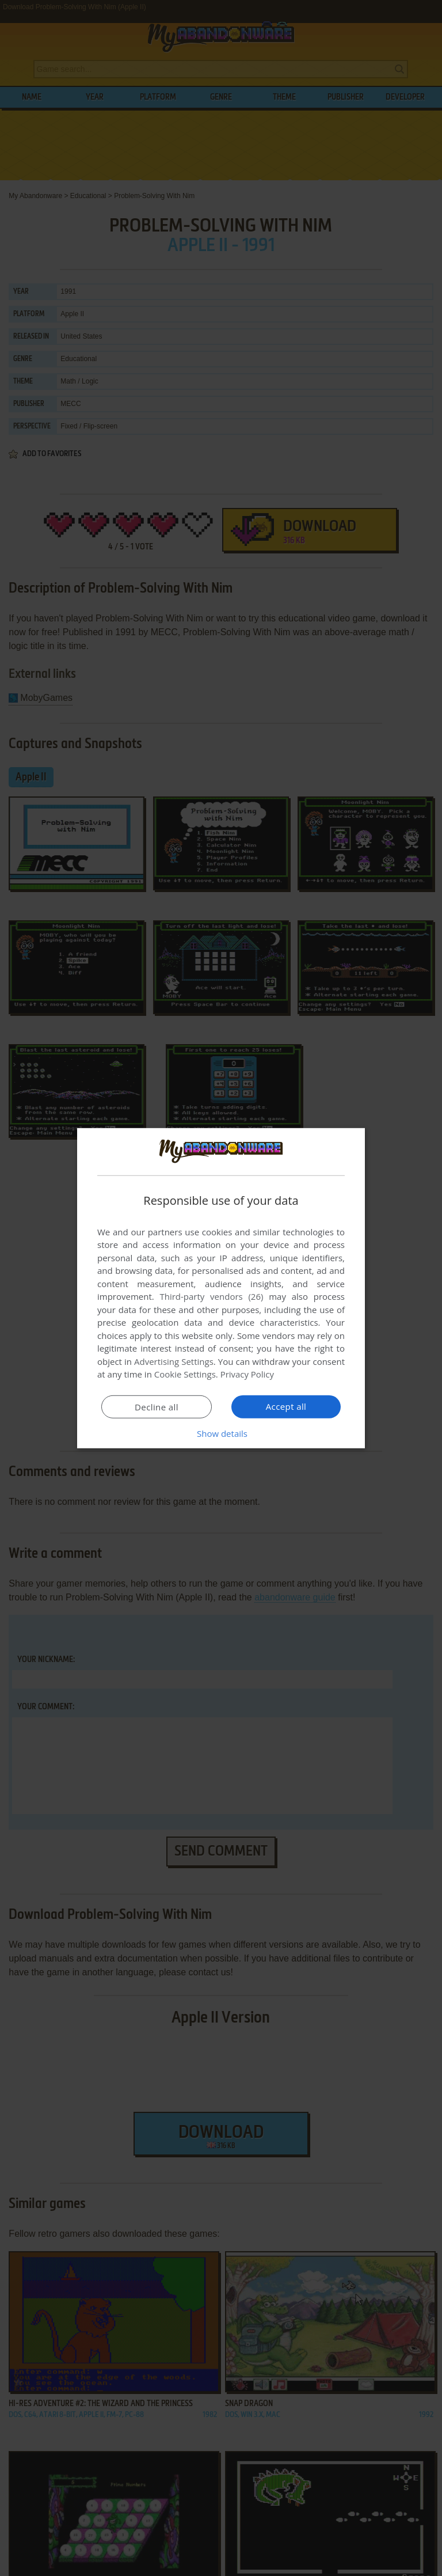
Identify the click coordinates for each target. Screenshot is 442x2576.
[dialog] (221, 1288)
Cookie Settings (185, 1374)
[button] (221, 1433)
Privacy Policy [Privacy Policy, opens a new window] (247, 1374)
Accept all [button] (286, 1406)
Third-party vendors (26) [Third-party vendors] (211, 1296)
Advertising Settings (174, 1361)
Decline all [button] (156, 1407)
